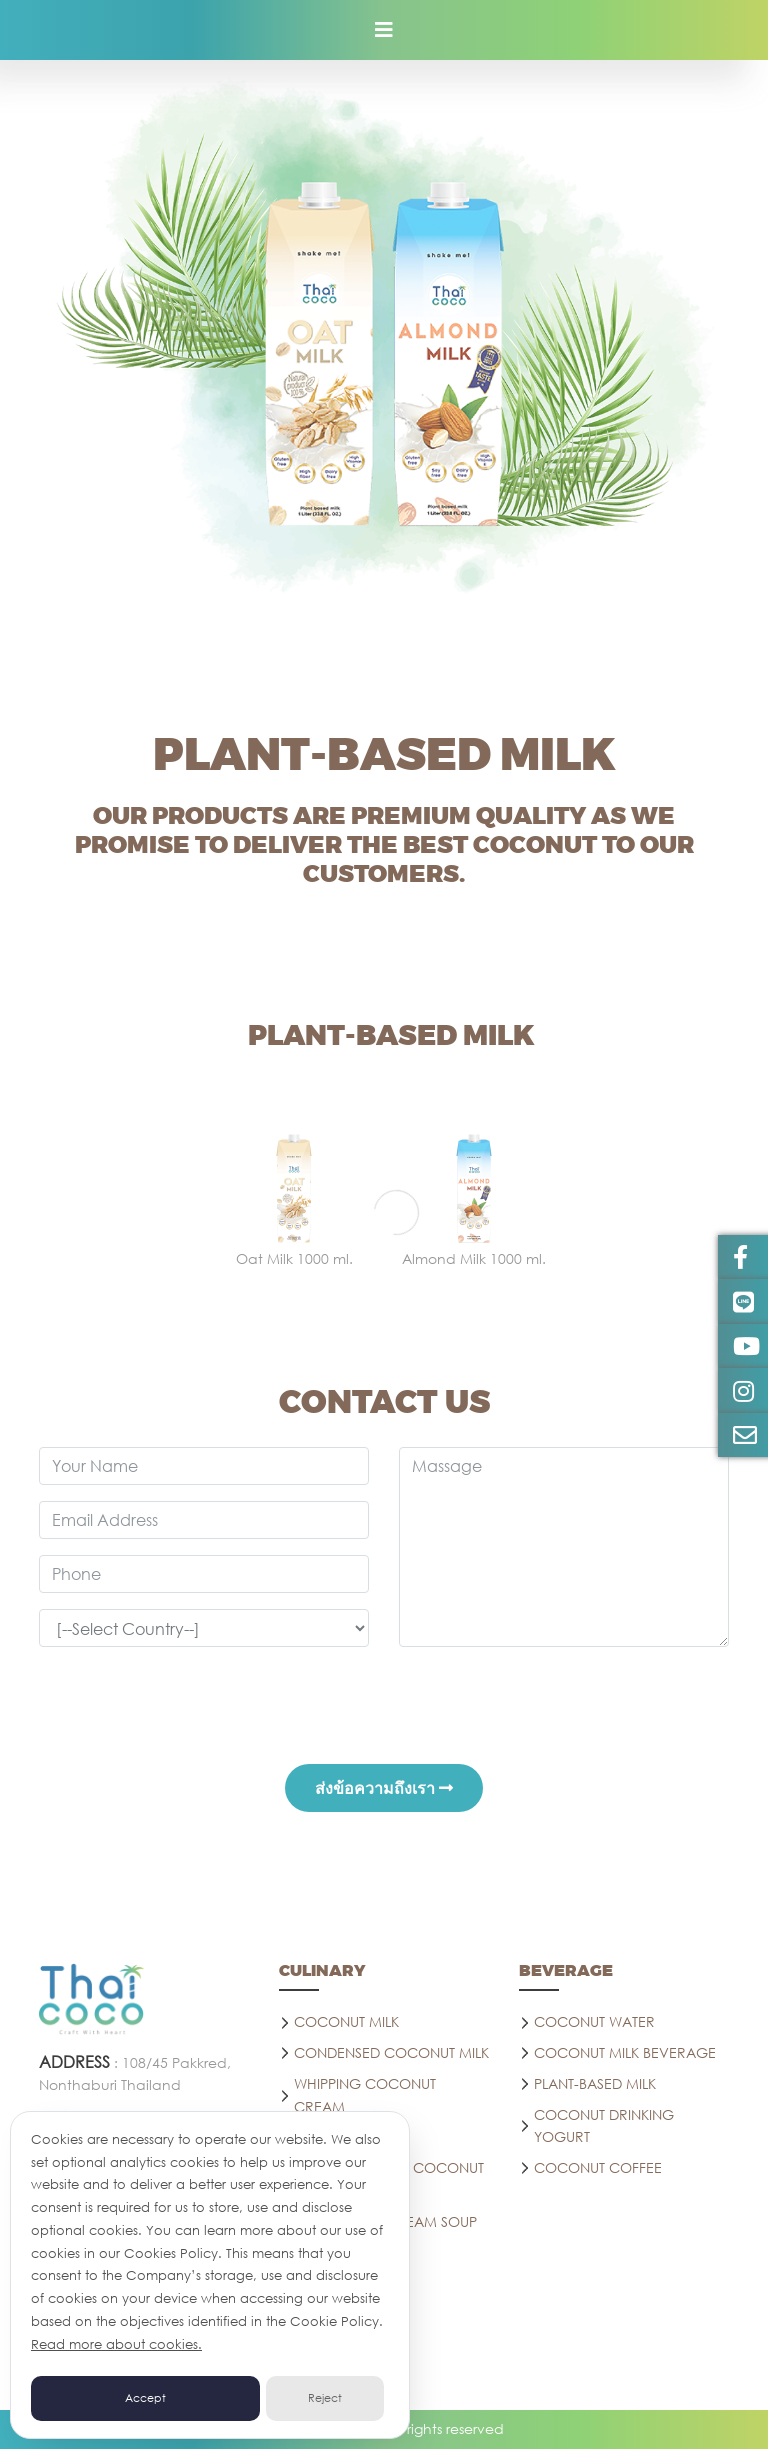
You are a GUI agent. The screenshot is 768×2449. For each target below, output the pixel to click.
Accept (145, 2398)
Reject (325, 2398)
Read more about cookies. (116, 2344)
